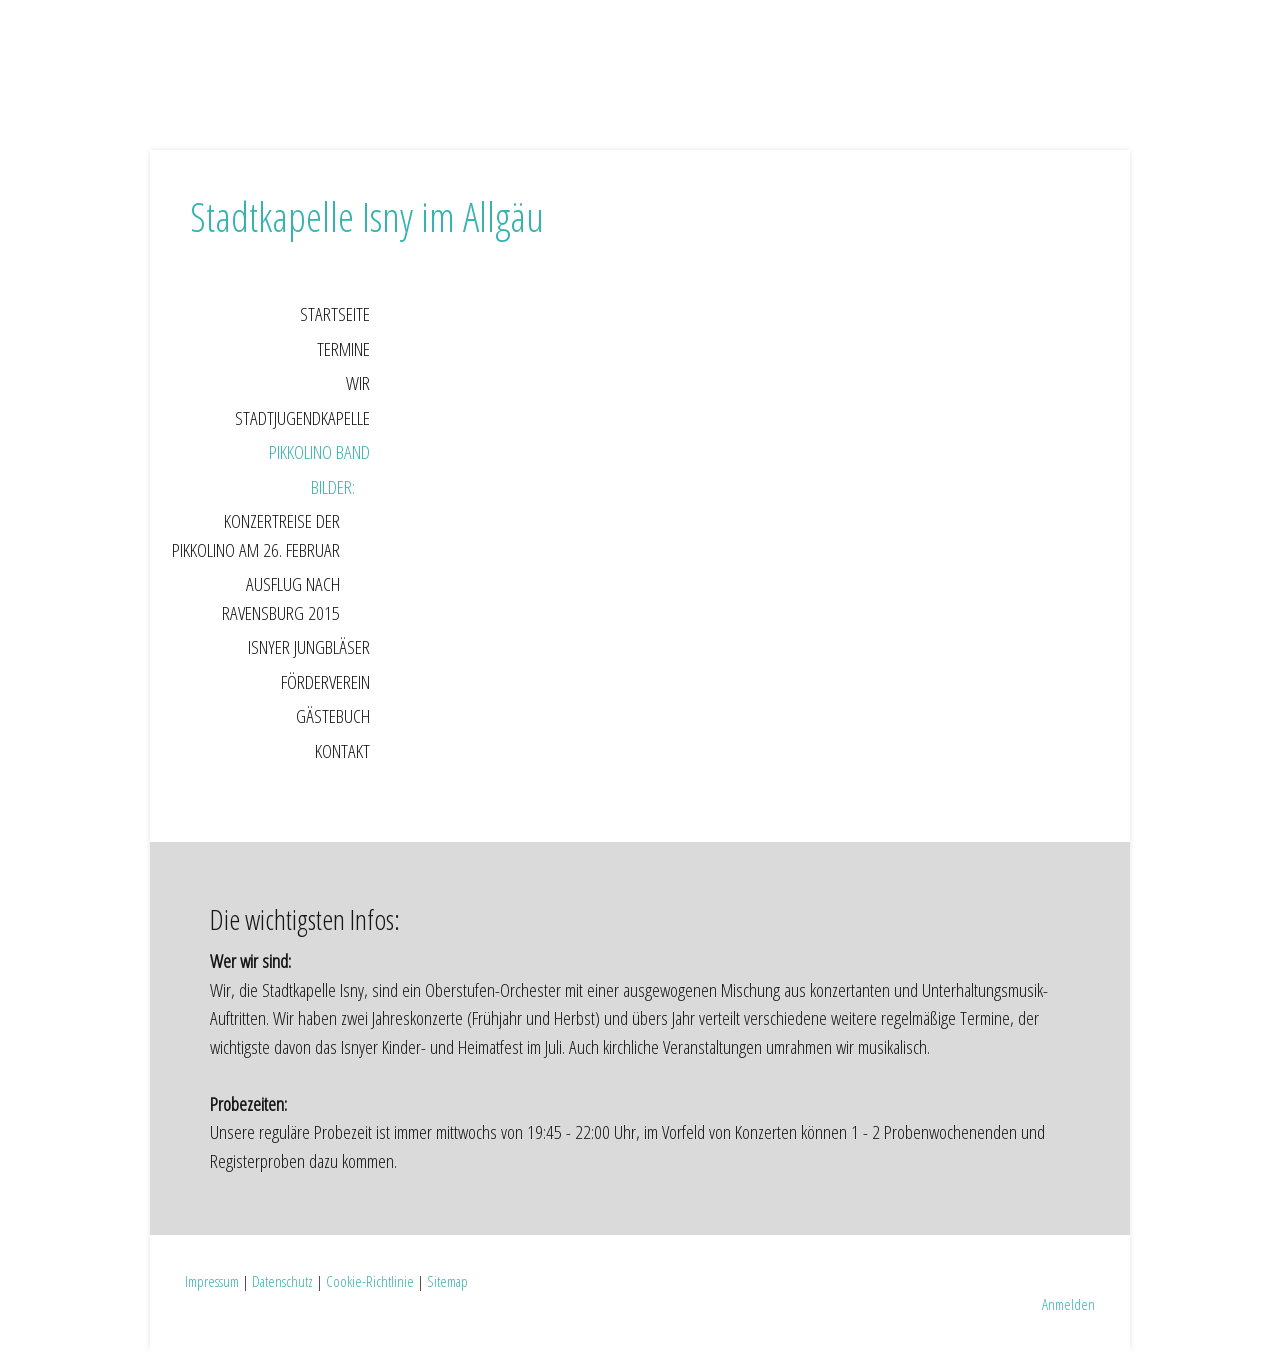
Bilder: (333, 487)
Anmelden (1068, 1304)
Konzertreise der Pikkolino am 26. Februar (256, 535)
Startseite (335, 314)
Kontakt (342, 751)
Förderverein (325, 682)
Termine (343, 349)
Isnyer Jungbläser (309, 647)
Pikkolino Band (319, 452)
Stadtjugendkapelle (302, 418)
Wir (358, 383)
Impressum (212, 1281)
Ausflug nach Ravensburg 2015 (281, 598)
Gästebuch (333, 716)
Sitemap (447, 1281)
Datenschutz (282, 1281)
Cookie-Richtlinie (370, 1281)
